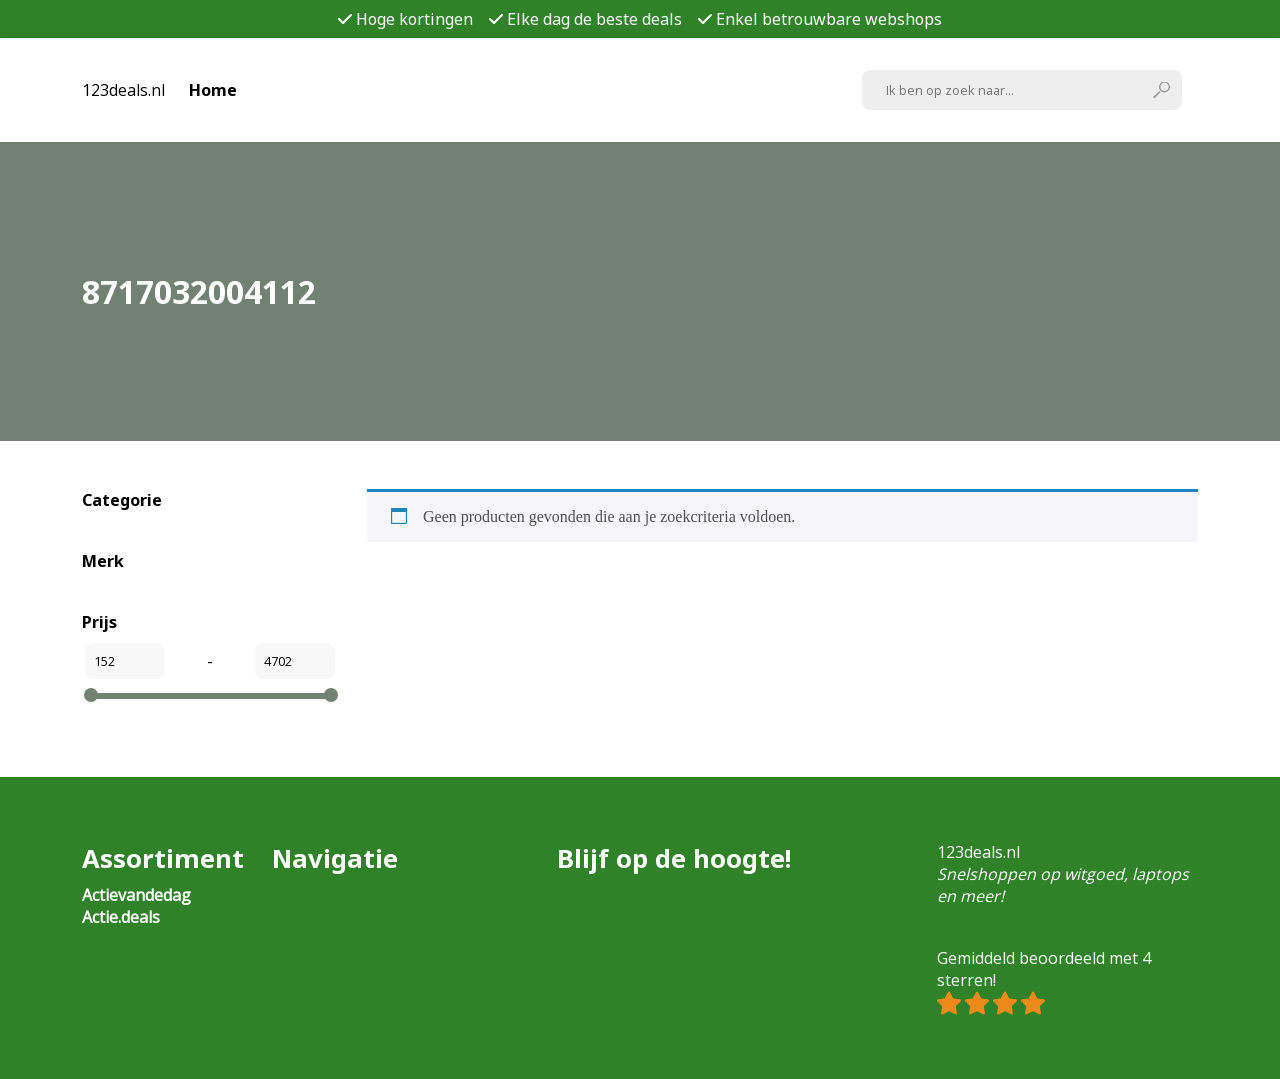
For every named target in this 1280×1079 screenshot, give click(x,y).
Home (213, 90)
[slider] (91, 695)
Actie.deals (121, 917)
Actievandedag (136, 895)
